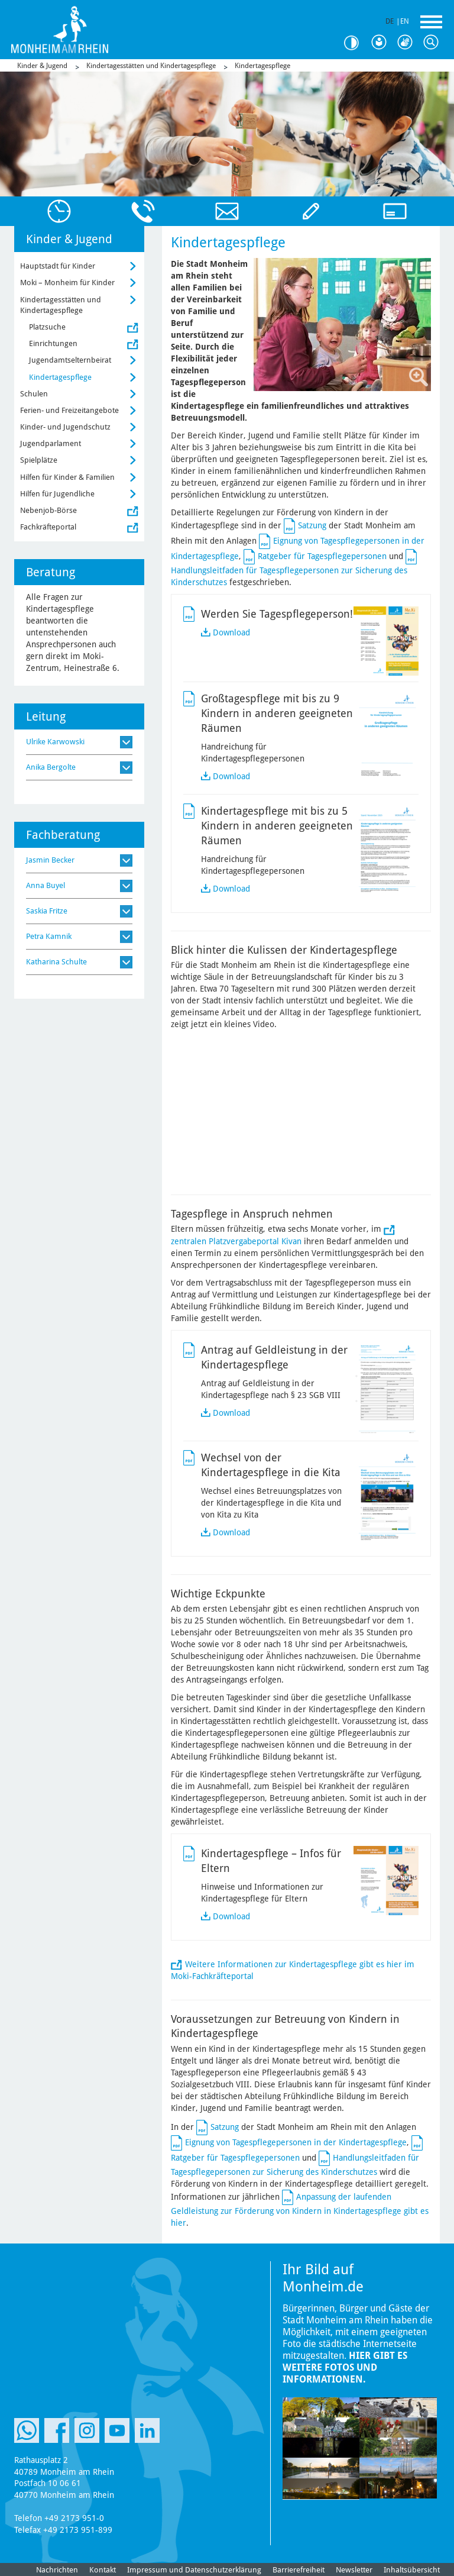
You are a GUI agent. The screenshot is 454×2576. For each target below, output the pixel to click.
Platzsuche (47, 326)
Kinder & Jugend (42, 66)
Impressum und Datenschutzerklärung (194, 2569)
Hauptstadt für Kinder (57, 266)
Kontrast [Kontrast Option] (356, 42)
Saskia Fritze (46, 910)
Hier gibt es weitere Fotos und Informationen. (345, 2367)
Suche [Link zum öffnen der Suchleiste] (434, 42)
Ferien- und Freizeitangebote (69, 410)
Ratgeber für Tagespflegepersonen (322, 555)
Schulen (34, 393)
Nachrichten (57, 2569)
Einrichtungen (53, 343)
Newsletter (354, 2569)
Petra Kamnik (49, 936)
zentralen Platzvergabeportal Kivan (236, 1241)
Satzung (312, 525)
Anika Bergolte (51, 767)
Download (231, 632)
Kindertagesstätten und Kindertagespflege (151, 66)
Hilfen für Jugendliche (57, 493)
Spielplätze (38, 460)
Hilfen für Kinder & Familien (67, 477)
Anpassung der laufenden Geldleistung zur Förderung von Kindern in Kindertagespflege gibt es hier (300, 2210)
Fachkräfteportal (48, 526)
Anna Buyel (45, 885)
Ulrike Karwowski (55, 741)
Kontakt (102, 2569)
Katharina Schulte (56, 961)
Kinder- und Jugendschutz (65, 426)
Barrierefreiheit (299, 2569)
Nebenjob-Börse (48, 510)
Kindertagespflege (262, 66)
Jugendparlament (50, 443)
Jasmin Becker (50, 860)
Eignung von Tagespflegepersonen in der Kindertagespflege (296, 2142)
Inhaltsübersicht (412, 2569)
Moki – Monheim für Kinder (67, 282)
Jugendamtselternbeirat (70, 360)
